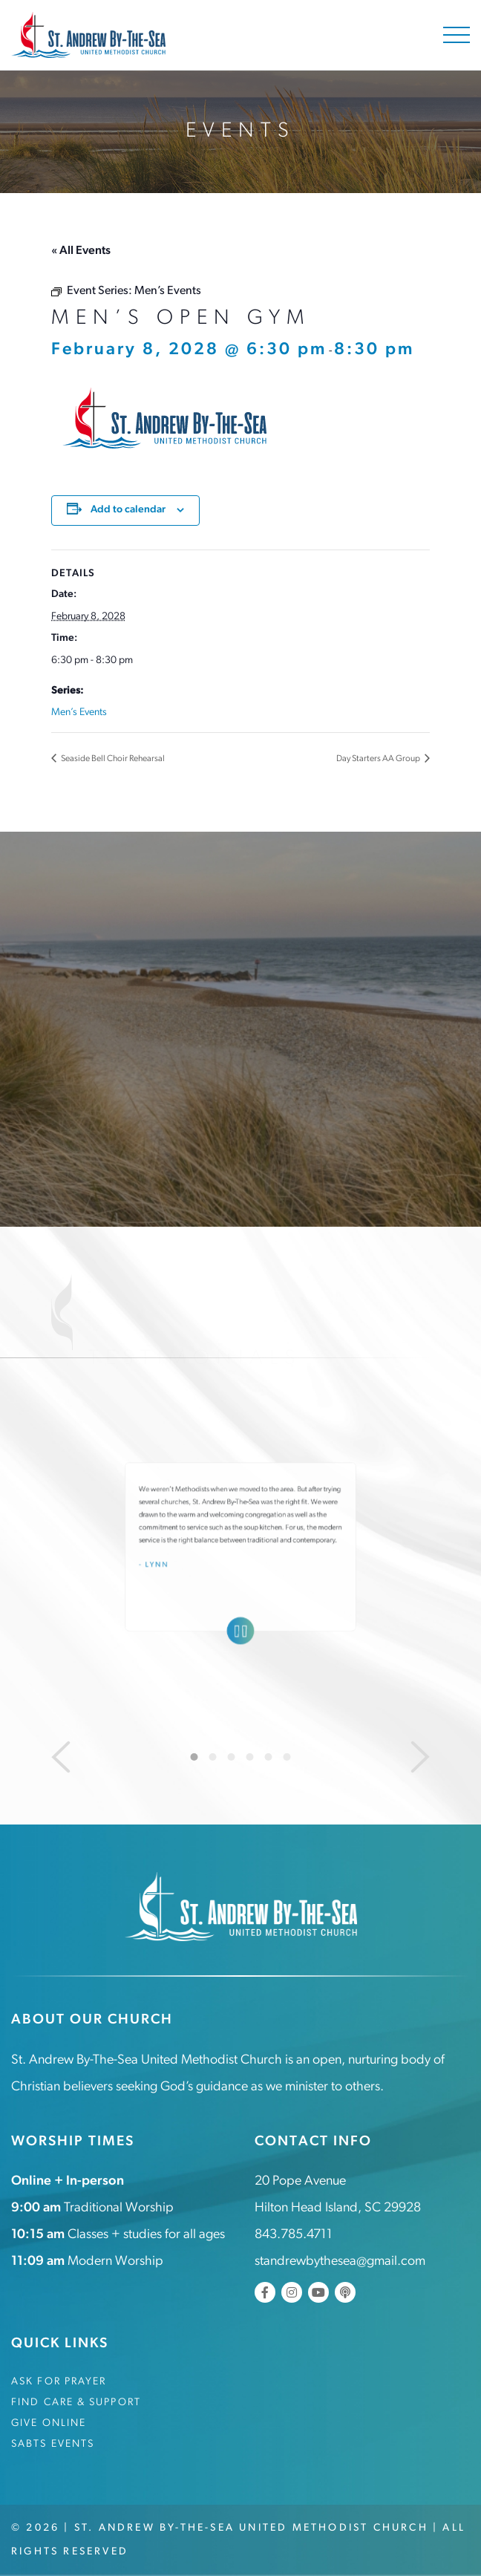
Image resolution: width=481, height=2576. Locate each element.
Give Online (48, 2423)
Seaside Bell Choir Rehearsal (112, 758)
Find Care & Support (76, 2402)
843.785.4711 (294, 2235)
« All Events (81, 251)
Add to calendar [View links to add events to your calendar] (128, 509)
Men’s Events (79, 712)
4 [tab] (250, 1757)
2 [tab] (213, 1757)
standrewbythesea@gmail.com (340, 2261)
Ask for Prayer (58, 2381)
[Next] (420, 1757)
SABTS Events (52, 2444)
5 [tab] (268, 1757)
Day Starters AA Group (379, 758)
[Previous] (61, 1757)
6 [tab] (287, 1757)
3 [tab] (231, 1757)
